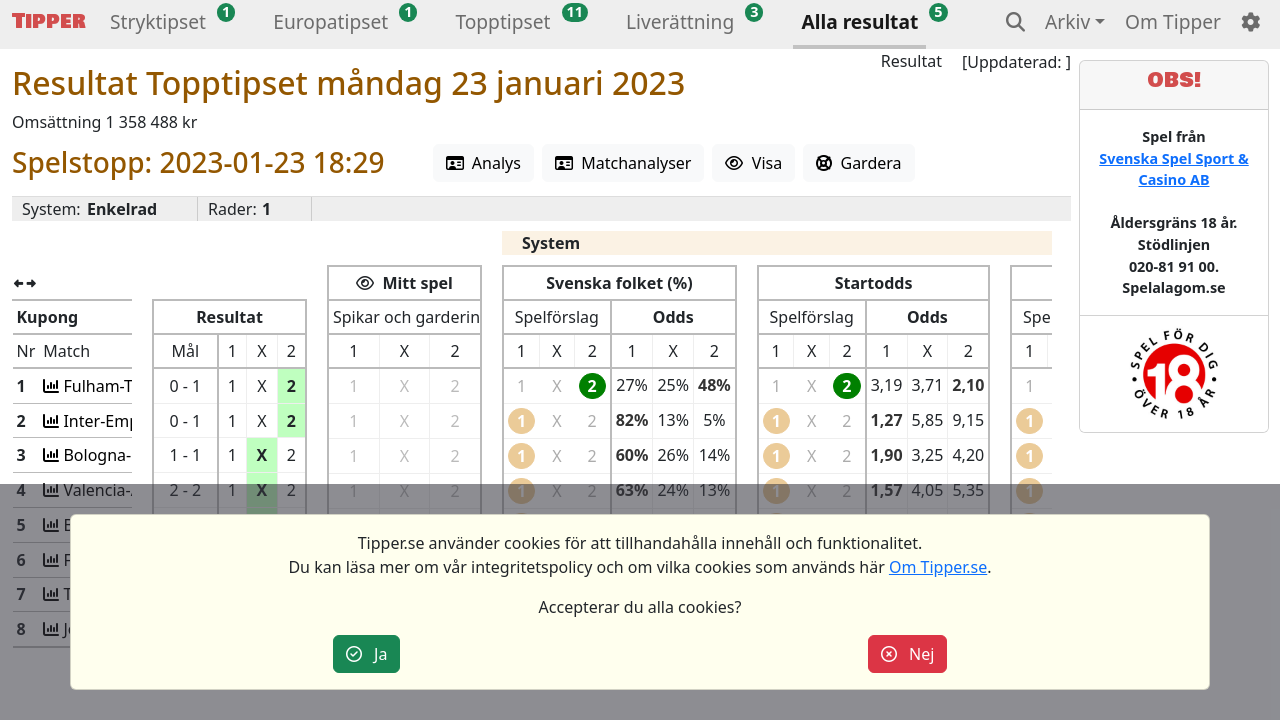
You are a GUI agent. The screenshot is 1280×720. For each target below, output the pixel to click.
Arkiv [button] (1067, 21)
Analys (483, 163)
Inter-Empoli (108, 421)
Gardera (858, 163)
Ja (367, 654)
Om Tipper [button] (1173, 21)
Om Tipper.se (938, 567)
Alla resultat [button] (859, 21)
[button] (158, 24)
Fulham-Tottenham (132, 386)
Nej (908, 654)
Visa (753, 163)
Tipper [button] (49, 21)
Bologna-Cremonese (138, 455)
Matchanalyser (623, 163)
